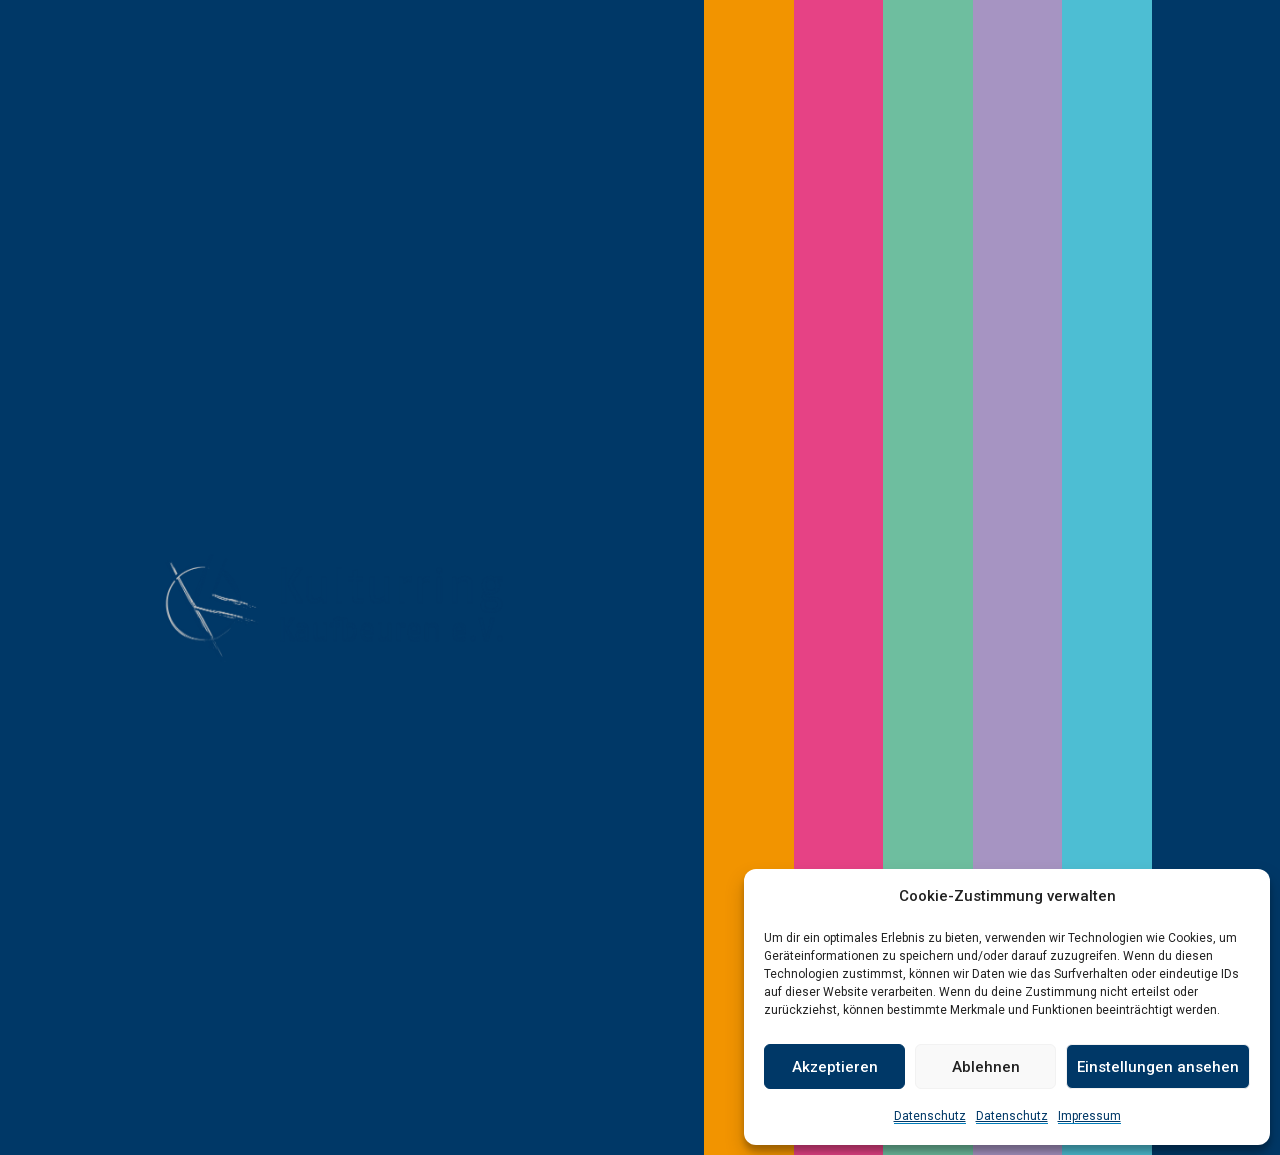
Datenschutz (930, 1116)
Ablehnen (986, 1067)
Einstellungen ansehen (1158, 1067)
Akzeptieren (835, 1067)
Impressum (1089, 1116)
